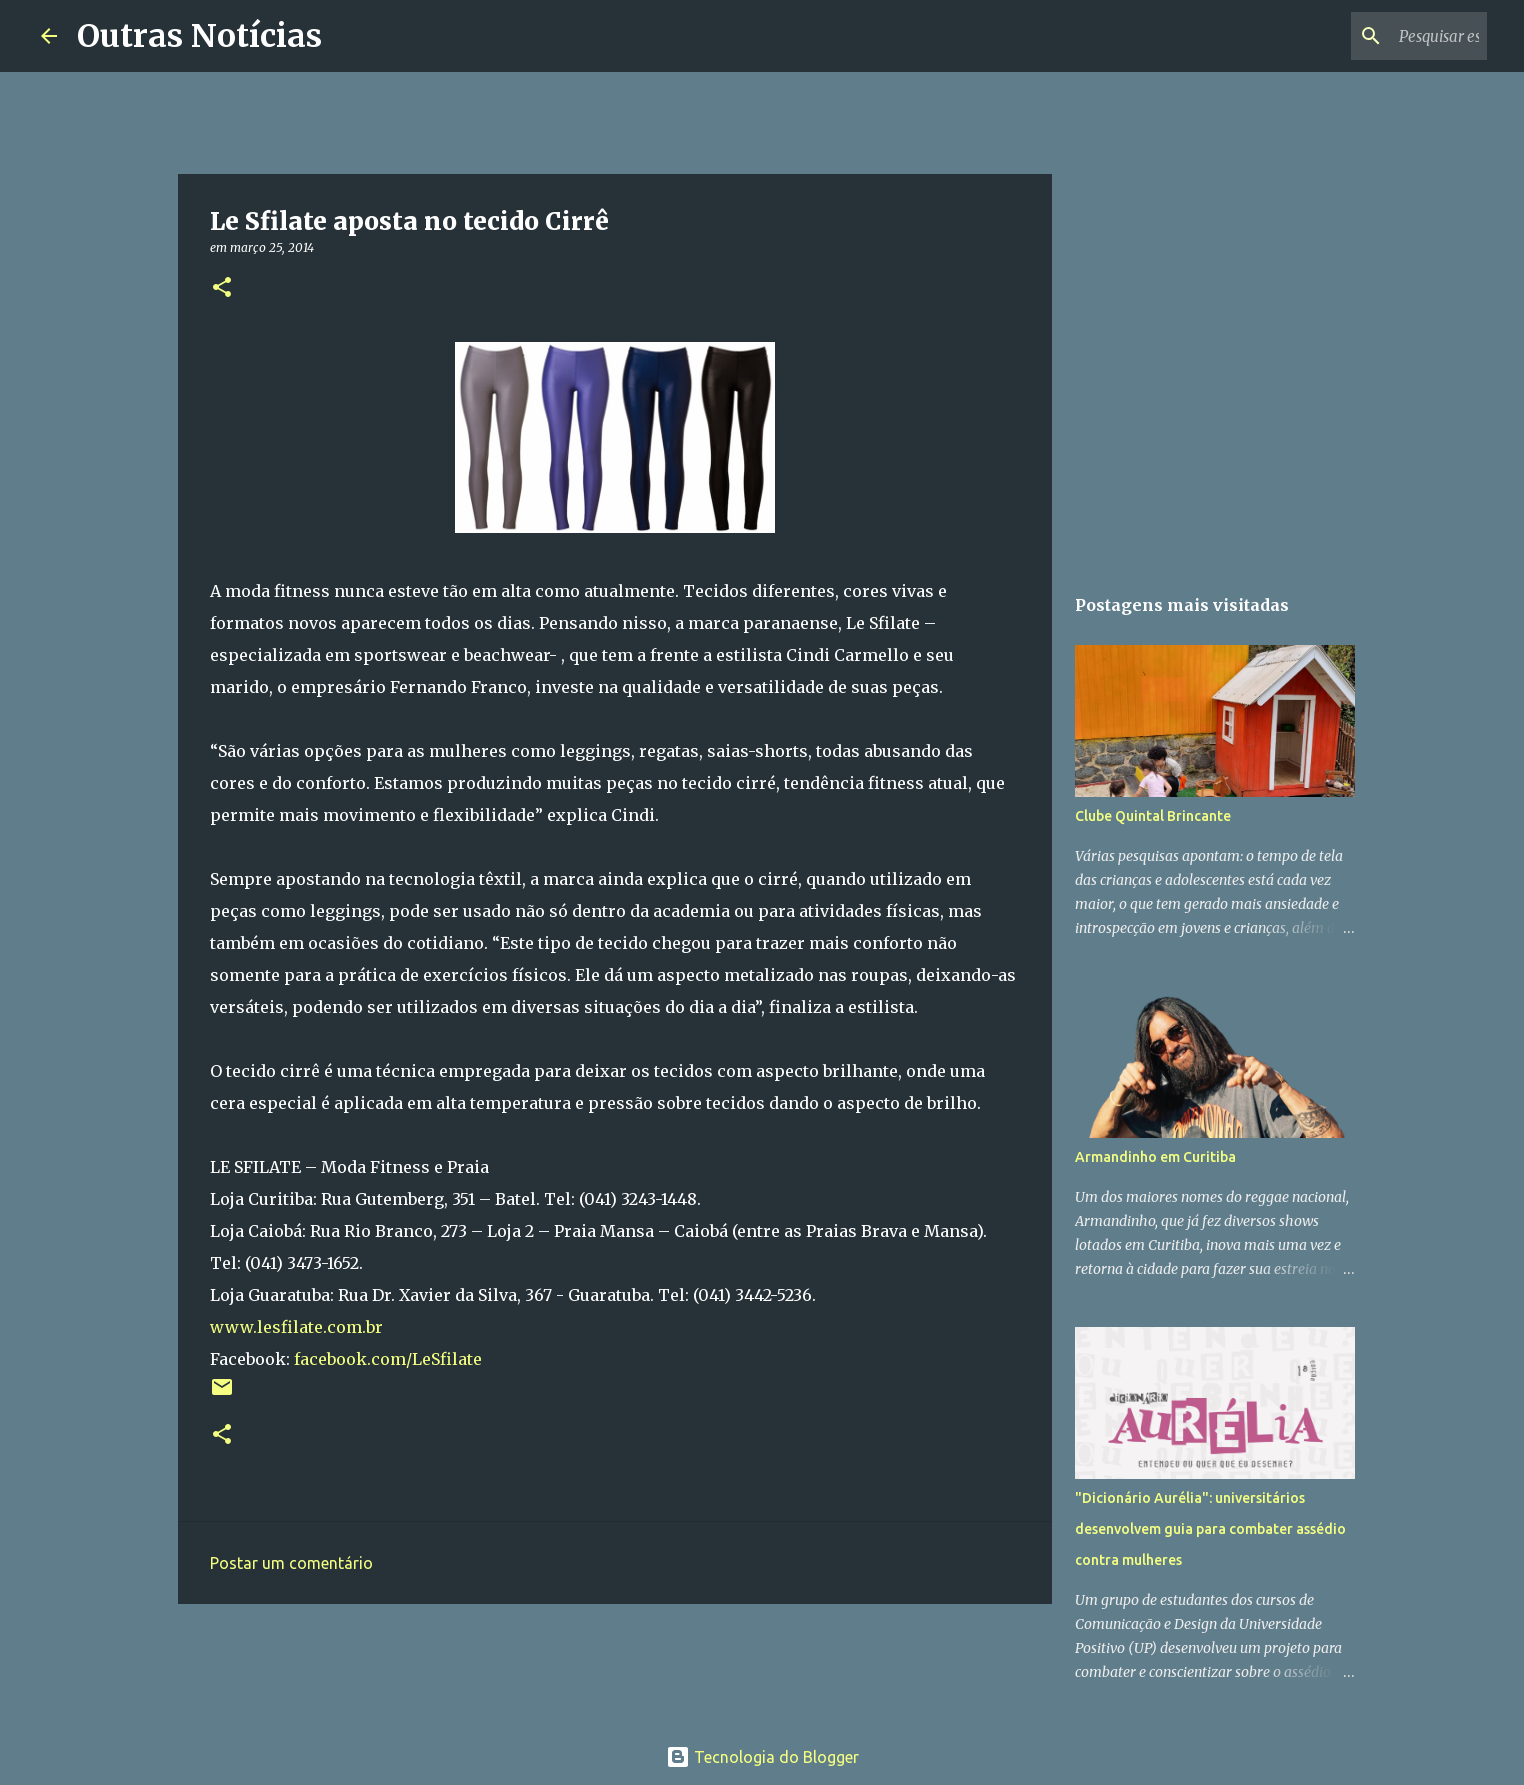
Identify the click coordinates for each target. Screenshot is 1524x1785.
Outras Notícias (199, 36)
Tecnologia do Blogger (762, 1757)
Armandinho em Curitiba (1155, 1157)
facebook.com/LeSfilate (388, 1359)
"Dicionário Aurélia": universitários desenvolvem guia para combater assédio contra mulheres (1210, 1529)
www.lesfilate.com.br (296, 1327)
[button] (222, 288)
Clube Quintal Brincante (1153, 816)
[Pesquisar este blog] (1382, 36)
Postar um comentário (291, 1563)
